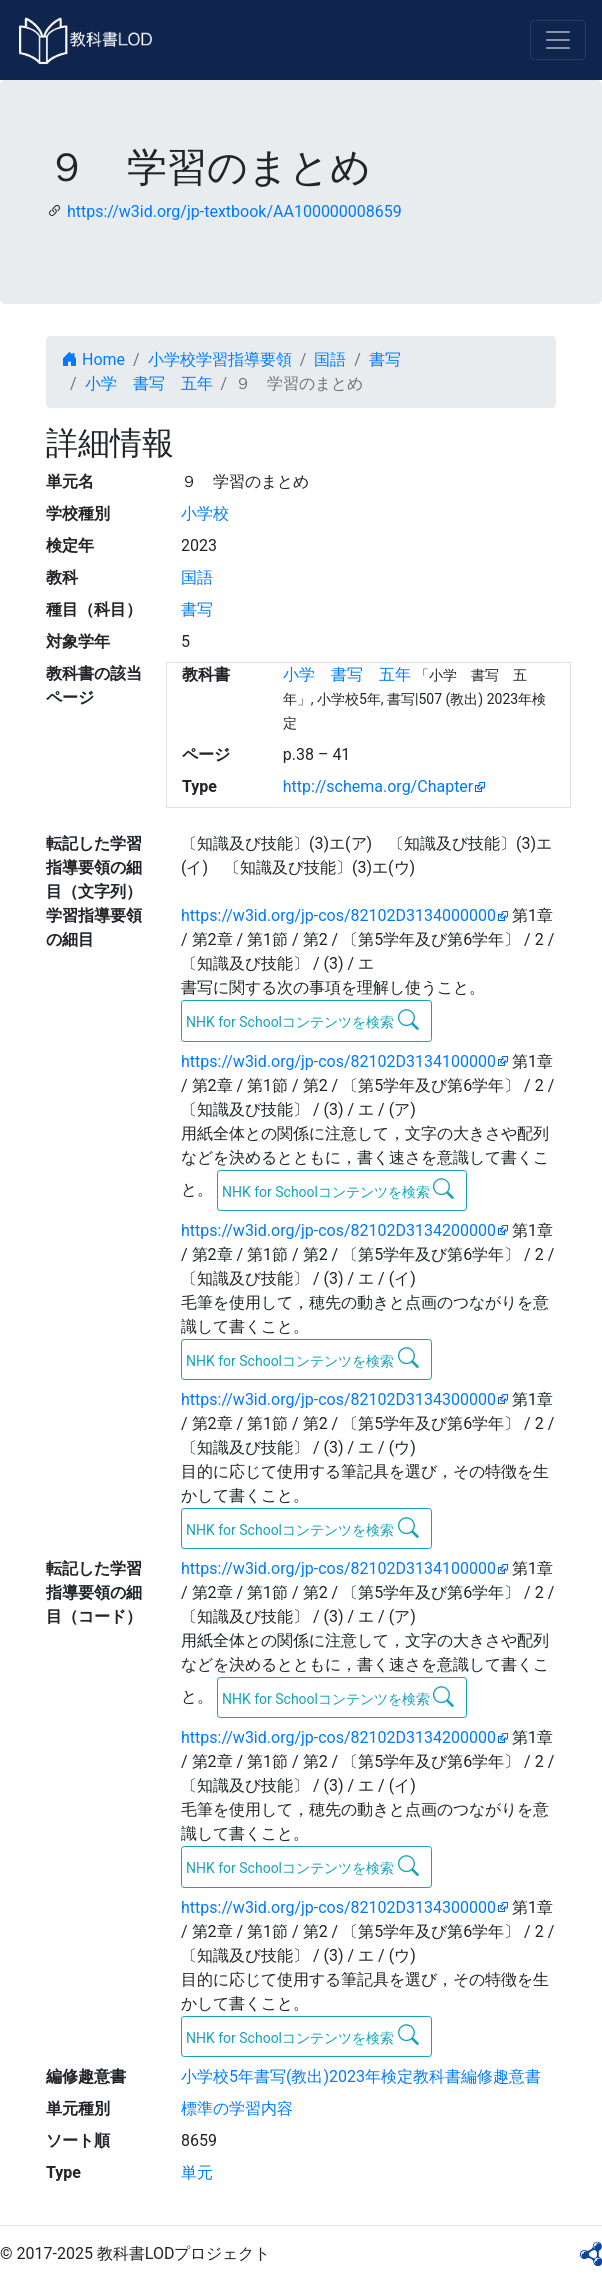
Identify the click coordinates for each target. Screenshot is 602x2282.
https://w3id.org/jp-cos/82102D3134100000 (338, 1061)
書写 (385, 359)
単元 (197, 2172)
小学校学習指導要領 (220, 359)
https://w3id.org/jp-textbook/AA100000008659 (234, 211)
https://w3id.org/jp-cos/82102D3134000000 (338, 915)
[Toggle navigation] (558, 40)
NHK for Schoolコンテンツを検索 (302, 1020)
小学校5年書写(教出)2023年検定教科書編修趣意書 (361, 2076)
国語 (330, 359)
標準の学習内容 (237, 2108)
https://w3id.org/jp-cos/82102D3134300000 (338, 1399)
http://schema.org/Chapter (378, 786)
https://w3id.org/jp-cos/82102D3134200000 (338, 1230)
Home (93, 359)
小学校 (205, 513)
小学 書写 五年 (149, 383)
